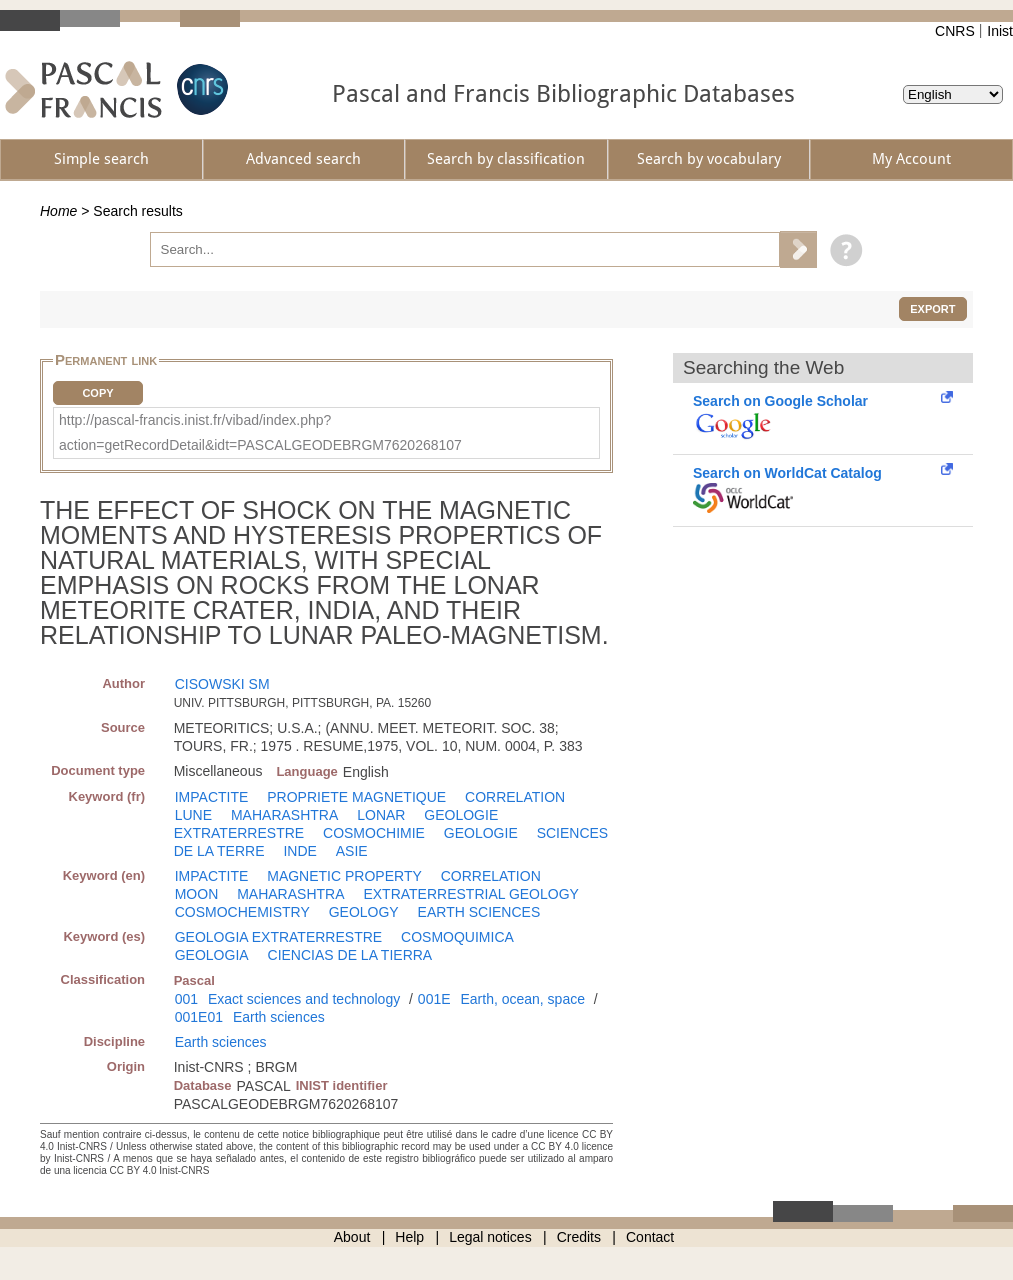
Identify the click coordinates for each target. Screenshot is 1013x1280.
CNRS (955, 31)
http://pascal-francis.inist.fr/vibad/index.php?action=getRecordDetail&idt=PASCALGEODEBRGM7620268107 (260, 432)
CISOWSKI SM (222, 684)
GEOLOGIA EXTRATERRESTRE (278, 937)
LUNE (193, 815)
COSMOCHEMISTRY (242, 912)
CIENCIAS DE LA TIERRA (350, 955)
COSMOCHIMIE (374, 833)
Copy (97, 393)
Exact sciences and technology (304, 999)
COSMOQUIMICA (457, 937)
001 (186, 999)
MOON (197, 894)
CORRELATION (515, 797)
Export (932, 309)
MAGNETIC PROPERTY (344, 876)
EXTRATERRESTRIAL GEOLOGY (471, 894)
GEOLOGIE (481, 833)
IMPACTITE (212, 797)
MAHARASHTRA (284, 815)
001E (434, 999)
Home (58, 211)
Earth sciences (279, 1017)
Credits (579, 1237)
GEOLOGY (364, 912)
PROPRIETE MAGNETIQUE (356, 797)
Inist (1000, 31)
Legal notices (490, 1237)
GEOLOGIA (212, 955)
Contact (650, 1237)
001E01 (199, 1017)
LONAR (381, 815)
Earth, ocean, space (522, 999)
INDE (299, 851)
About (352, 1237)
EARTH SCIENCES (479, 912)
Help (409, 1237)
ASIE (352, 851)
